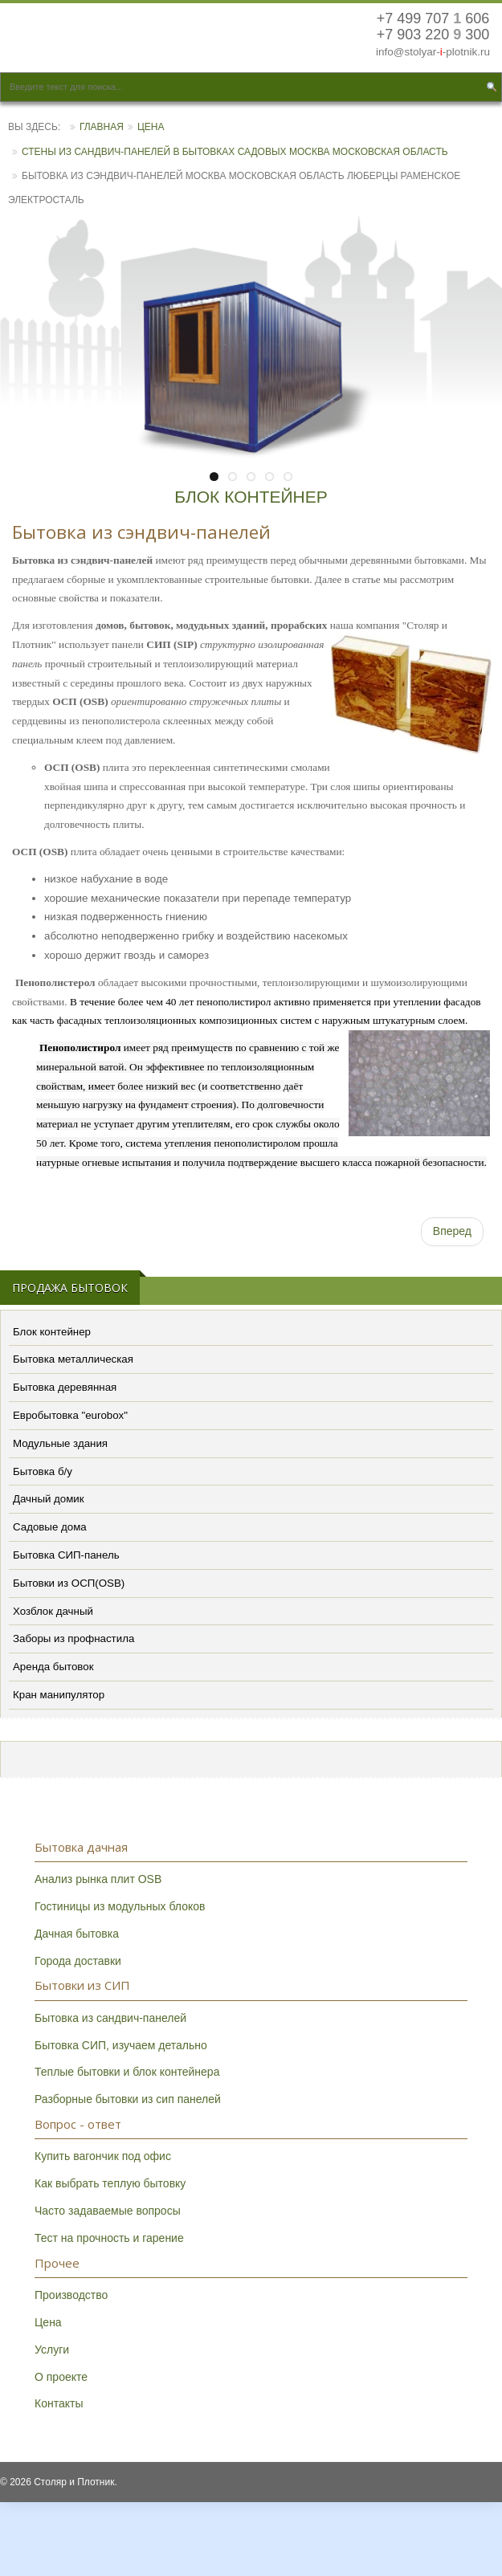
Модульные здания (60, 1443)
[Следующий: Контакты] (452, 1231)
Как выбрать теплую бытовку (110, 2183)
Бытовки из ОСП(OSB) (68, 1583)
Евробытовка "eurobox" (70, 1415)
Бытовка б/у (42, 1471)
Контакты (59, 2403)
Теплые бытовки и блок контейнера (127, 2071)
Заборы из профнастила (73, 1638)
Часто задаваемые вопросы (108, 2210)
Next (478, 356)
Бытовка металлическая (73, 1359)
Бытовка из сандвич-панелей (110, 2017)
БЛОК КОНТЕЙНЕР (251, 496)
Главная (102, 126)
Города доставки (78, 1960)
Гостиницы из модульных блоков (120, 1906)
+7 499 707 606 (433, 18)
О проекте (61, 2376)
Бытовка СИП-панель (66, 1555)
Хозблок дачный (53, 1611)
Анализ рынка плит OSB (98, 1879)
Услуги (52, 2349)
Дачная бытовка (77, 1933)
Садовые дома (50, 1527)
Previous (24, 356)
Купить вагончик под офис (103, 2156)
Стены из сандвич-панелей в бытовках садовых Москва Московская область (235, 151)
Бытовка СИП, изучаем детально (121, 2045)
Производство (71, 2295)
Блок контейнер (52, 1332)
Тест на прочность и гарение (109, 2238)
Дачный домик (48, 1499)
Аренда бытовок (53, 1667)
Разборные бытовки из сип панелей (128, 2099)
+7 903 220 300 (433, 35)
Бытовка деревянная (64, 1387)
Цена (151, 126)
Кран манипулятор (58, 1695)
